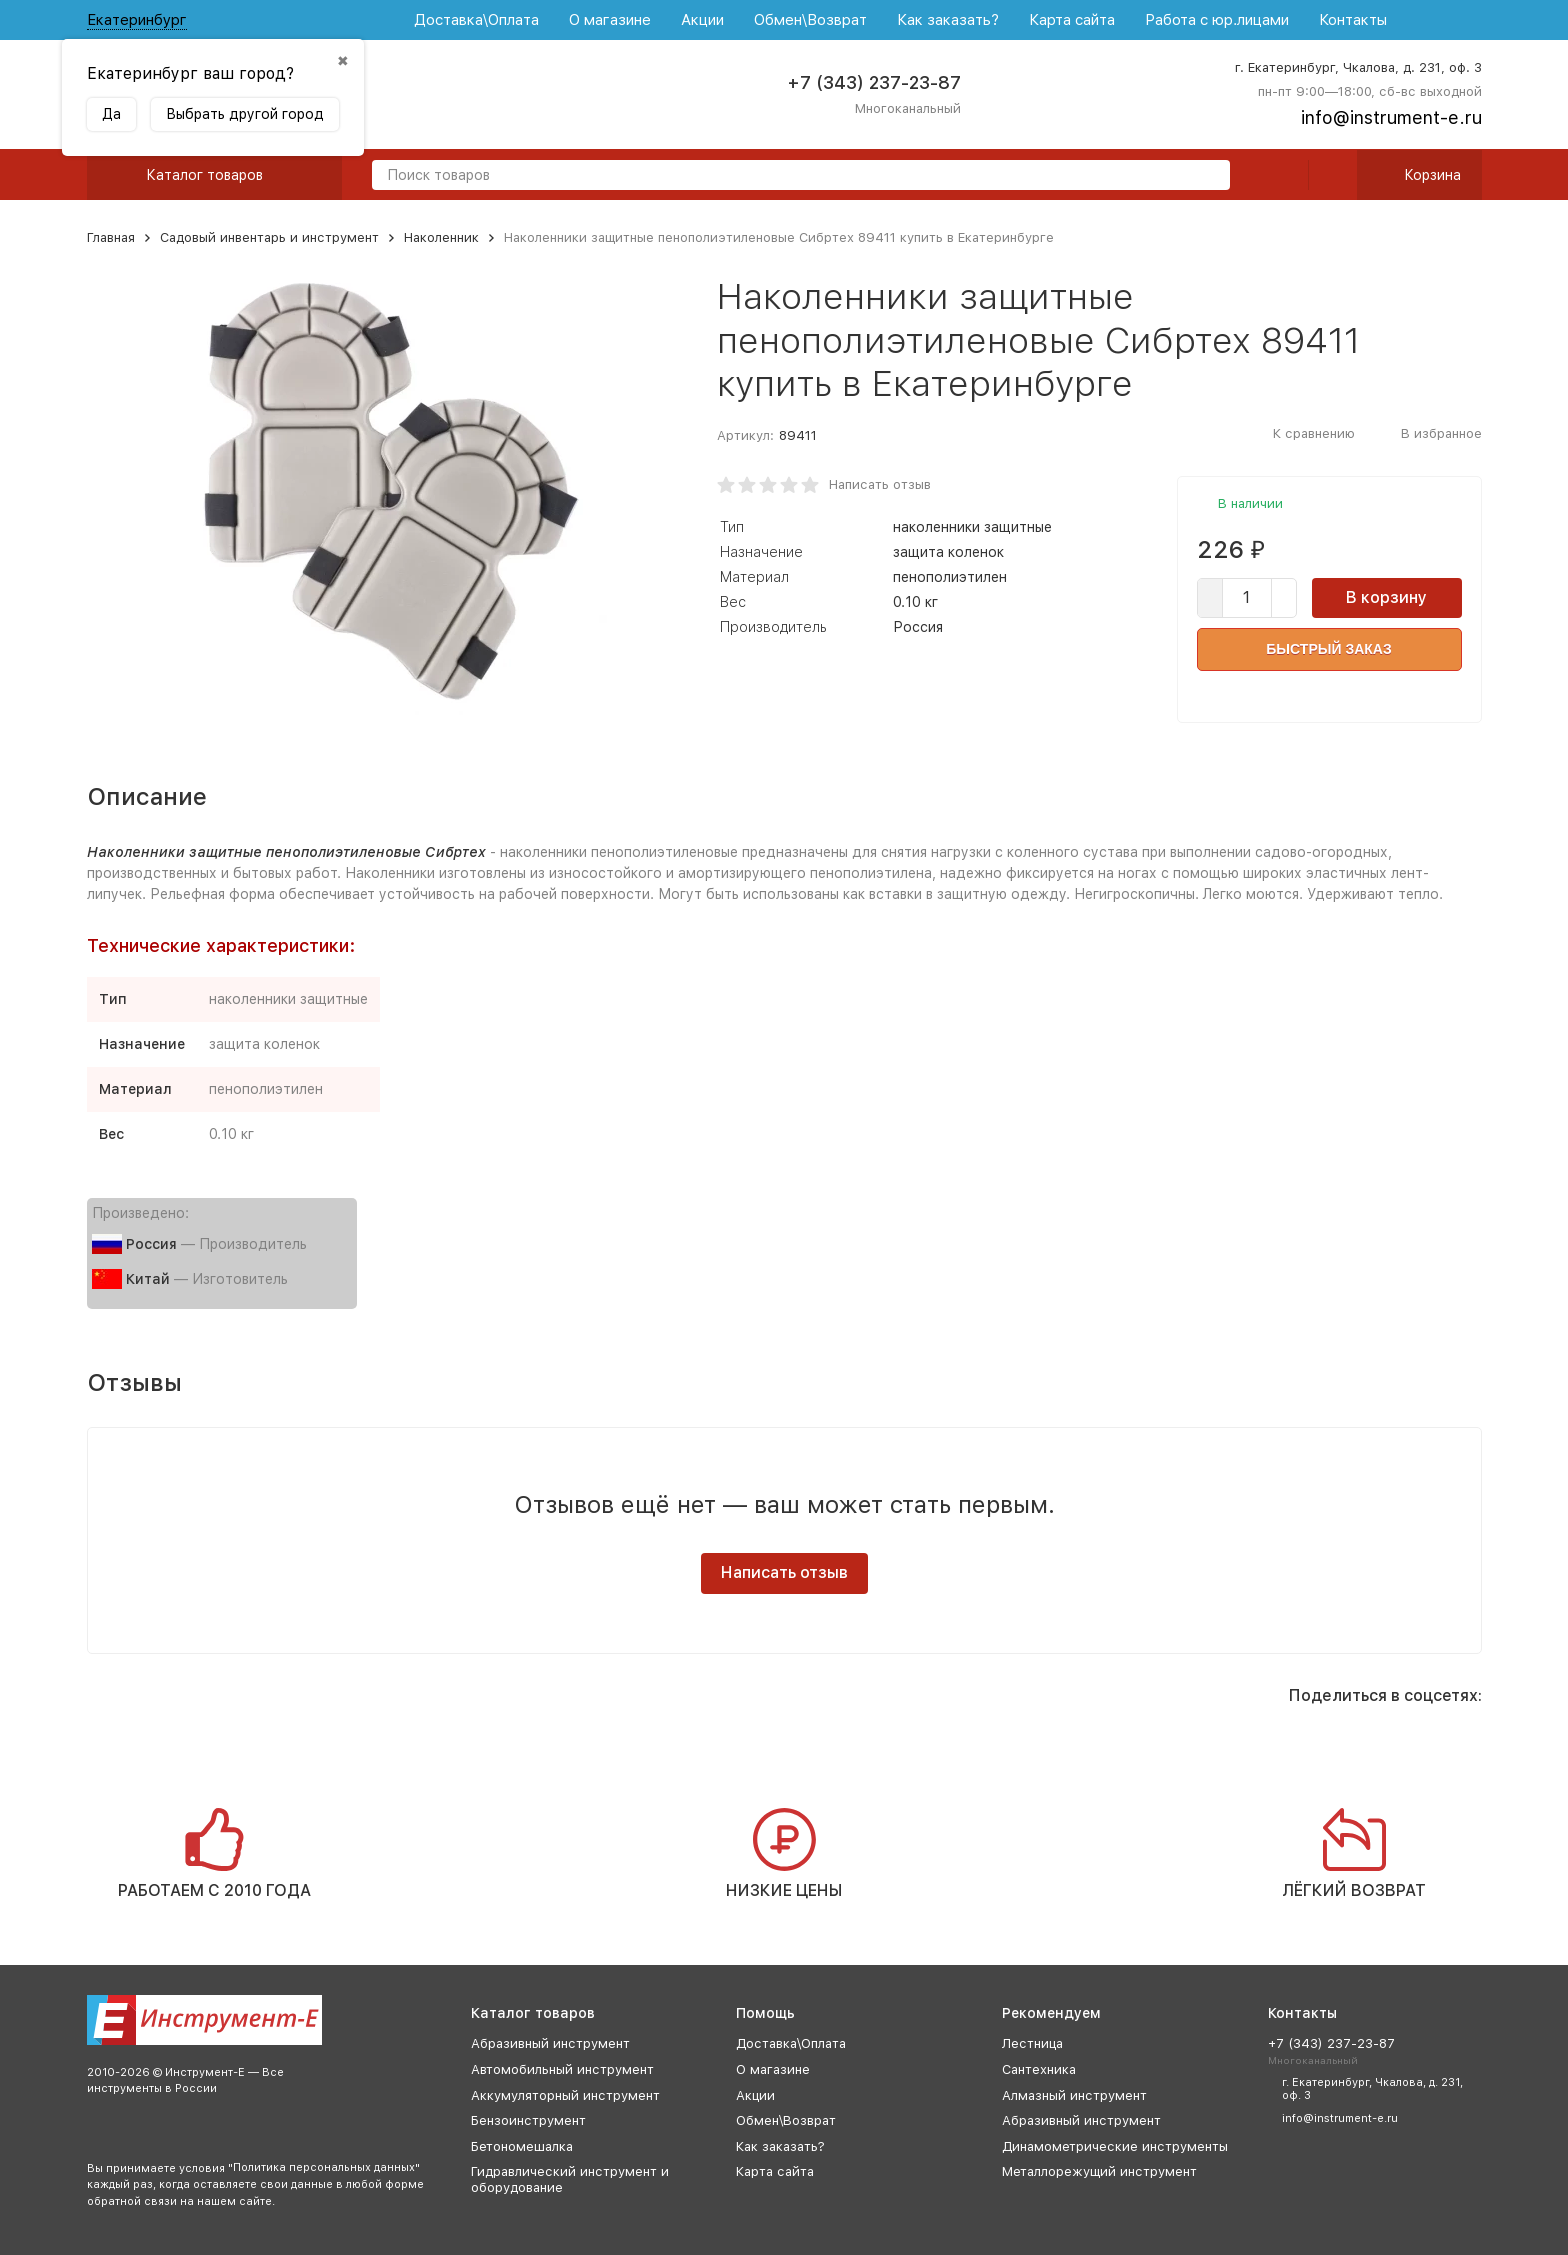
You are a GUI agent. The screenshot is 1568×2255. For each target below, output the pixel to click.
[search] (1207, 176)
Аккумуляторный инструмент (565, 2095)
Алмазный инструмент (1074, 2095)
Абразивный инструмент (550, 2043)
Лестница (1032, 2043)
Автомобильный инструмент (562, 2069)
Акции (702, 20)
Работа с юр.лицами (1217, 20)
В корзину (1386, 597)
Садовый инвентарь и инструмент (269, 237)
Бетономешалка (522, 2146)
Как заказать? (948, 20)
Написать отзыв (880, 484)
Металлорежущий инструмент (1099, 2171)
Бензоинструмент (528, 2120)
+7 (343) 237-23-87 (874, 82)
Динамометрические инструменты (1115, 2146)
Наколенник (441, 237)
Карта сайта (1072, 20)
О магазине (610, 20)
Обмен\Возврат (810, 20)
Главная (111, 237)
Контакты (1353, 20)
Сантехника (1039, 2069)
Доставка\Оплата (476, 20)
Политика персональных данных (324, 2167)
